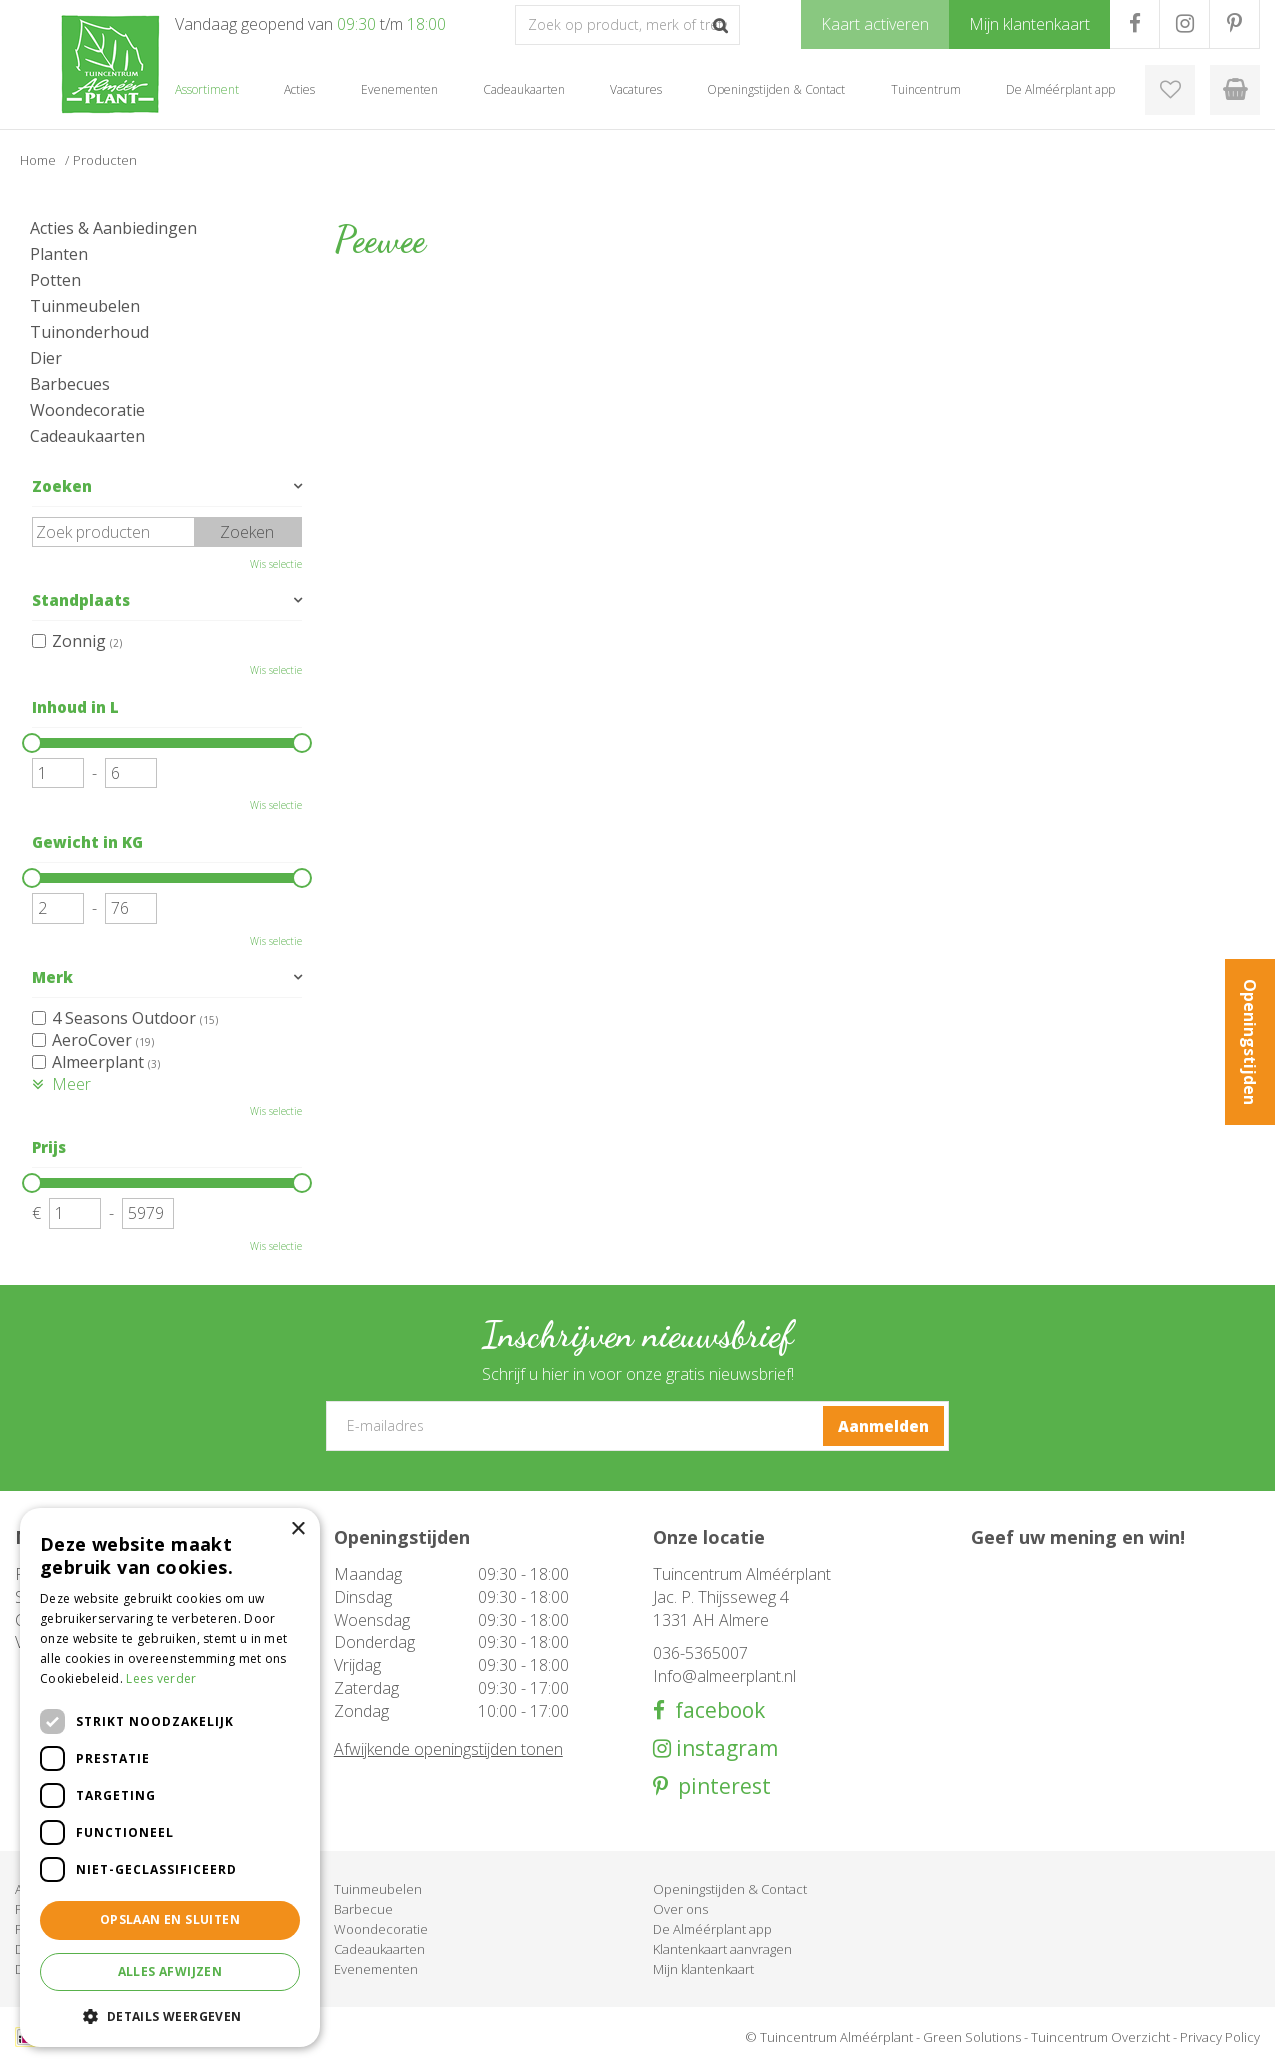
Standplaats (81, 600)
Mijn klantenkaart (703, 1969)
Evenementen (376, 1969)
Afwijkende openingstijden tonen (448, 1749)
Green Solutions (972, 2037)
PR (1234, 24)
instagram (724, 1748)
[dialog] (170, 1777)
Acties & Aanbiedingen (113, 228)
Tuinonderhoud (89, 332)
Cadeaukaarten (87, 436)
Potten (55, 280)
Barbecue (363, 1909)
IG (1184, 24)
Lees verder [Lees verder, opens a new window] (161, 1678)
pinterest (719, 1786)
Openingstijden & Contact (730, 1889)
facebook (715, 1710)
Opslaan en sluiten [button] (170, 1919)
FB (1134, 24)
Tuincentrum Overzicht (1100, 2037)
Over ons (680, 1909)
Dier (46, 358)
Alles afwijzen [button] (170, 1971)
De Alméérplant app (712, 1929)
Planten (59, 254)
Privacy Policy (1220, 2037)
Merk (52, 977)
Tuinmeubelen (85, 306)
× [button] (297, 1529)
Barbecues (70, 384)
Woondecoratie (87, 410)
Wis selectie (276, 564)
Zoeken (62, 486)
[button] (170, 2015)
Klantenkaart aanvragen (722, 1949)
